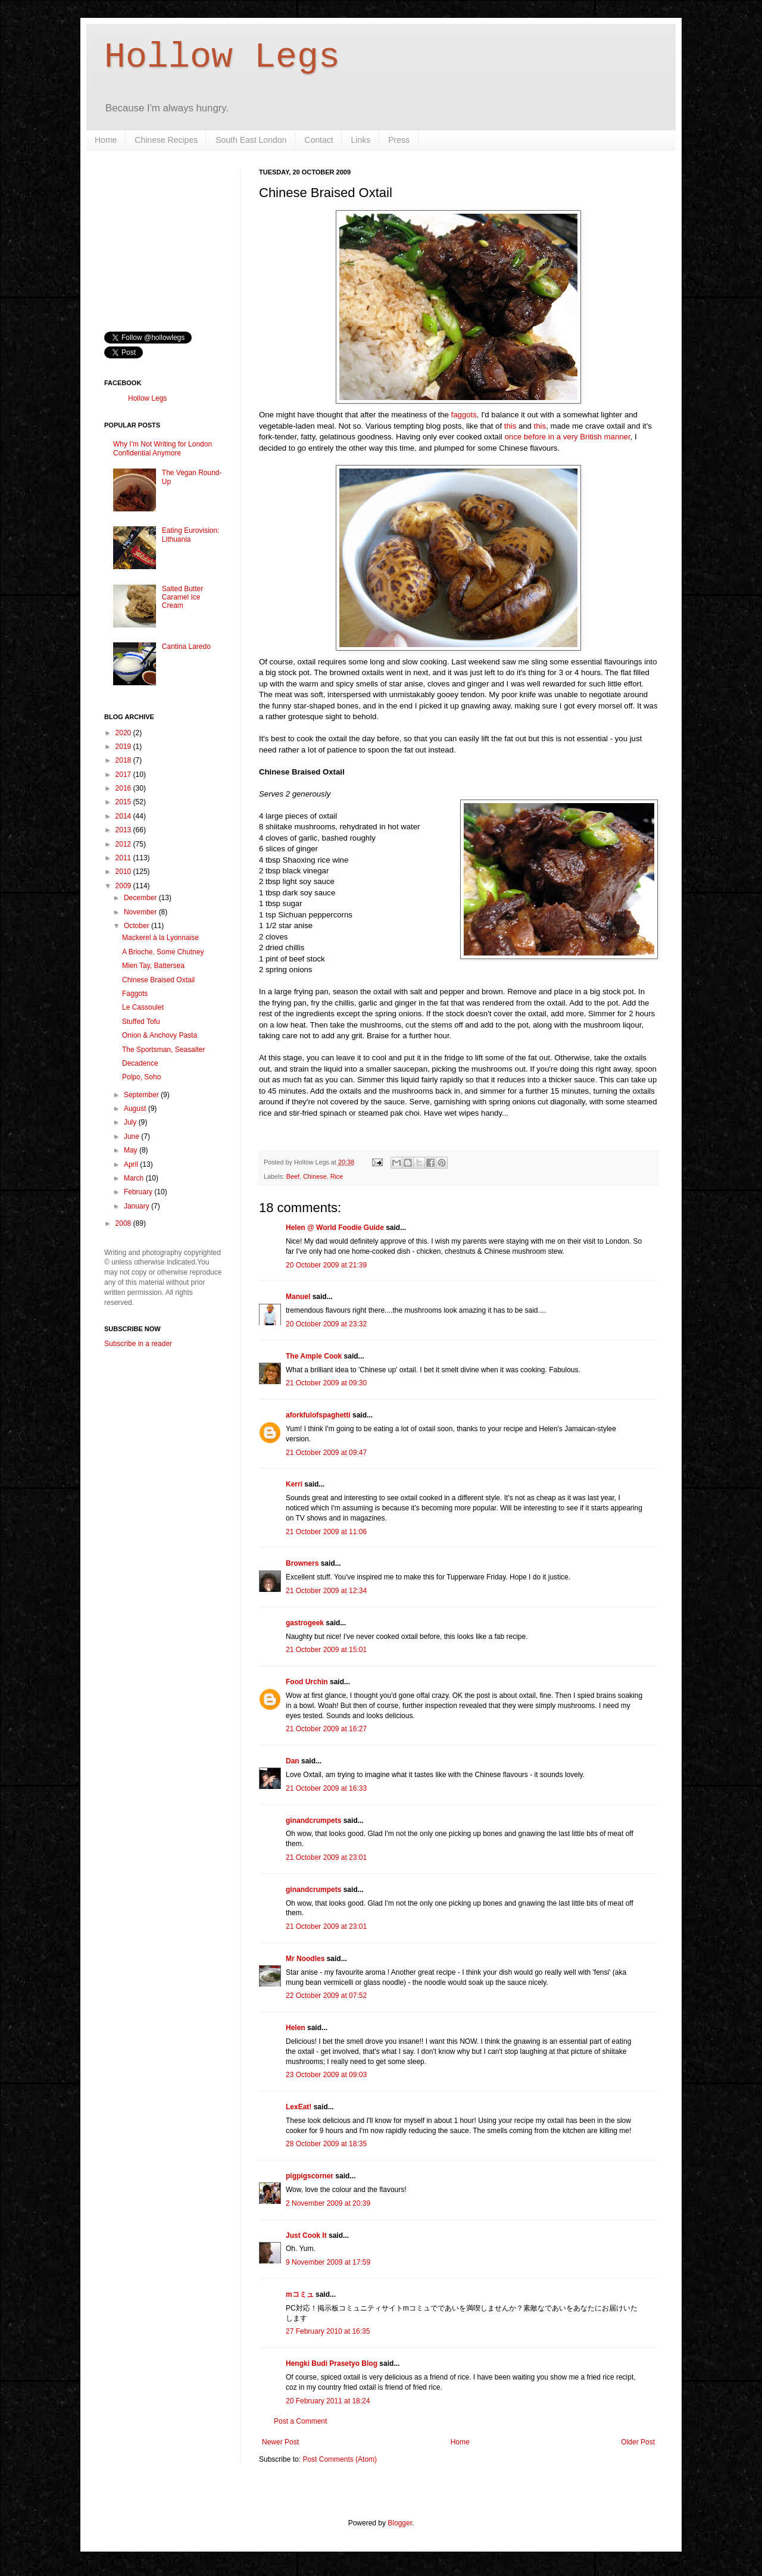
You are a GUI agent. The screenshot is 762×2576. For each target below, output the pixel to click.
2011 (124, 858)
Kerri (294, 1484)
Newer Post (280, 2442)
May (131, 1150)
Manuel (298, 1296)
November (141, 912)
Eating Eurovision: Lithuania (191, 534)
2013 (124, 830)
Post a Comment (300, 2421)
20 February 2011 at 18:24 (328, 2401)
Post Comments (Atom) (339, 2459)
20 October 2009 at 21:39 (326, 1265)
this (510, 425)
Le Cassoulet (143, 1007)
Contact (318, 140)
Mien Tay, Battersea (153, 965)
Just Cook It (306, 2235)
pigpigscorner (309, 2176)
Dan (292, 1761)
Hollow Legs (222, 57)
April (132, 1164)
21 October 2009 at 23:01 (326, 1857)
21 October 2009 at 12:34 (326, 1591)
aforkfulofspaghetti (318, 1415)
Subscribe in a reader (138, 1343)
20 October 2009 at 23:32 (326, 1324)
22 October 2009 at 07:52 (326, 1995)
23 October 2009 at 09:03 (326, 2075)
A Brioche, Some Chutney (163, 952)
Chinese (315, 1176)
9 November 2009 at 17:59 (328, 2262)
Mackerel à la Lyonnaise (160, 937)
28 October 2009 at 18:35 (326, 2144)
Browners (302, 1563)
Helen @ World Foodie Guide (335, 1227)
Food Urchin (307, 1682)
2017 (124, 774)
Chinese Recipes (166, 140)
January (137, 1206)
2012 (124, 844)
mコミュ (300, 2294)
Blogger (400, 2523)
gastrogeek (305, 1623)
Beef (292, 1176)
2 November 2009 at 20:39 (328, 2203)
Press (399, 140)
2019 (124, 746)
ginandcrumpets (313, 1820)
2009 (124, 886)
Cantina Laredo (186, 646)
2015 (124, 802)
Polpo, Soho (141, 1077)
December (141, 898)
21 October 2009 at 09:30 (326, 1383)
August (136, 1108)
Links (361, 140)
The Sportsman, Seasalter (163, 1049)
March (135, 1178)
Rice (336, 1176)
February (139, 1192)
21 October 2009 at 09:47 (326, 1452)
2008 (124, 1223)
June (132, 1136)
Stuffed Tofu (141, 1021)
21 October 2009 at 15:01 (326, 1649)
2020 (124, 733)
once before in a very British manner (567, 436)
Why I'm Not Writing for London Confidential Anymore (162, 448)
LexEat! (298, 2107)
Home (106, 140)
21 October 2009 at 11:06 (326, 1532)
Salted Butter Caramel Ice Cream (182, 597)
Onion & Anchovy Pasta (159, 1035)
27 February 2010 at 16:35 (328, 2331)
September (142, 1095)
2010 (124, 871)
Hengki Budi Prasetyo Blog (331, 2363)
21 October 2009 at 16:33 (326, 1788)
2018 (124, 760)
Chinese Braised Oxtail (158, 980)
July (131, 1122)
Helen (295, 2028)
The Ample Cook (314, 1356)
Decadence (140, 1063)
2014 (124, 816)
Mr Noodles (305, 1958)
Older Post (638, 2442)
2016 (124, 788)
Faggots (135, 993)
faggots (464, 414)
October (137, 926)
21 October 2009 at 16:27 (326, 1729)
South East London (251, 140)
